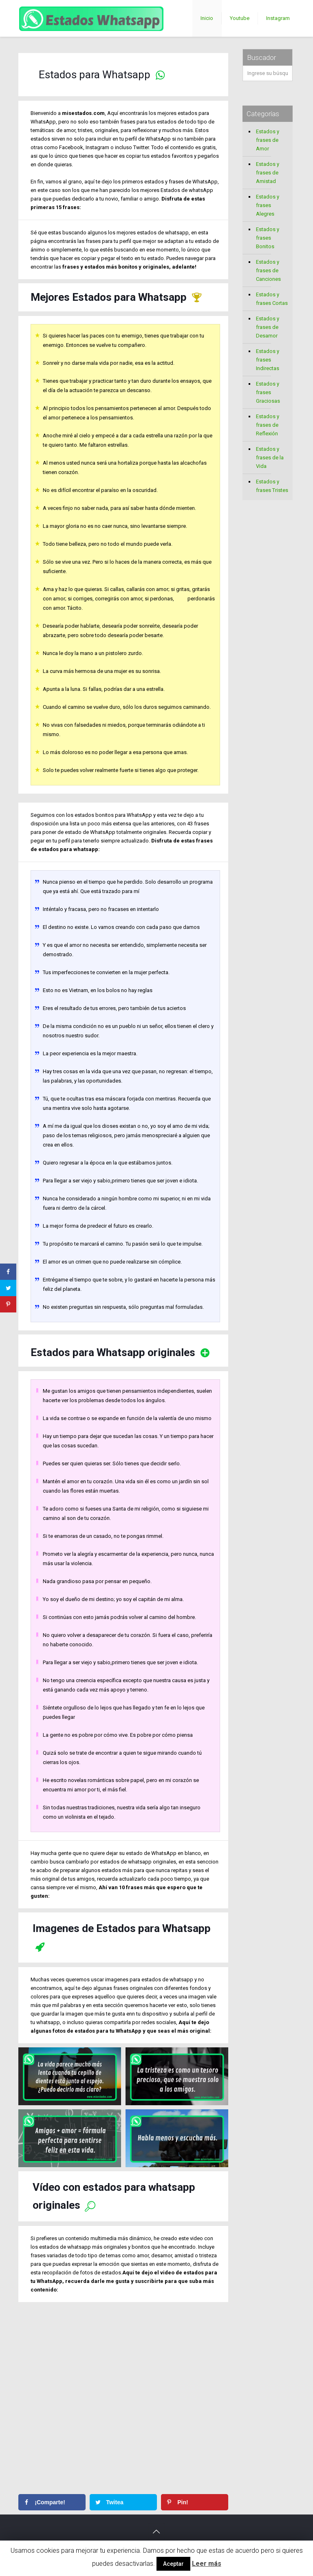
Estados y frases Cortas (272, 298)
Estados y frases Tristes (272, 486)
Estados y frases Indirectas (267, 359)
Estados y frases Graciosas (268, 392)
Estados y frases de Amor (267, 140)
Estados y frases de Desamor (267, 327)
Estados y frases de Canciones (268, 270)
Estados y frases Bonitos (267, 237)
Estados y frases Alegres (267, 205)
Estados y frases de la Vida (270, 457)
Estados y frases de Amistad (267, 172)
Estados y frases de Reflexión (267, 425)
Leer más (206, 2563)
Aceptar (173, 2564)
